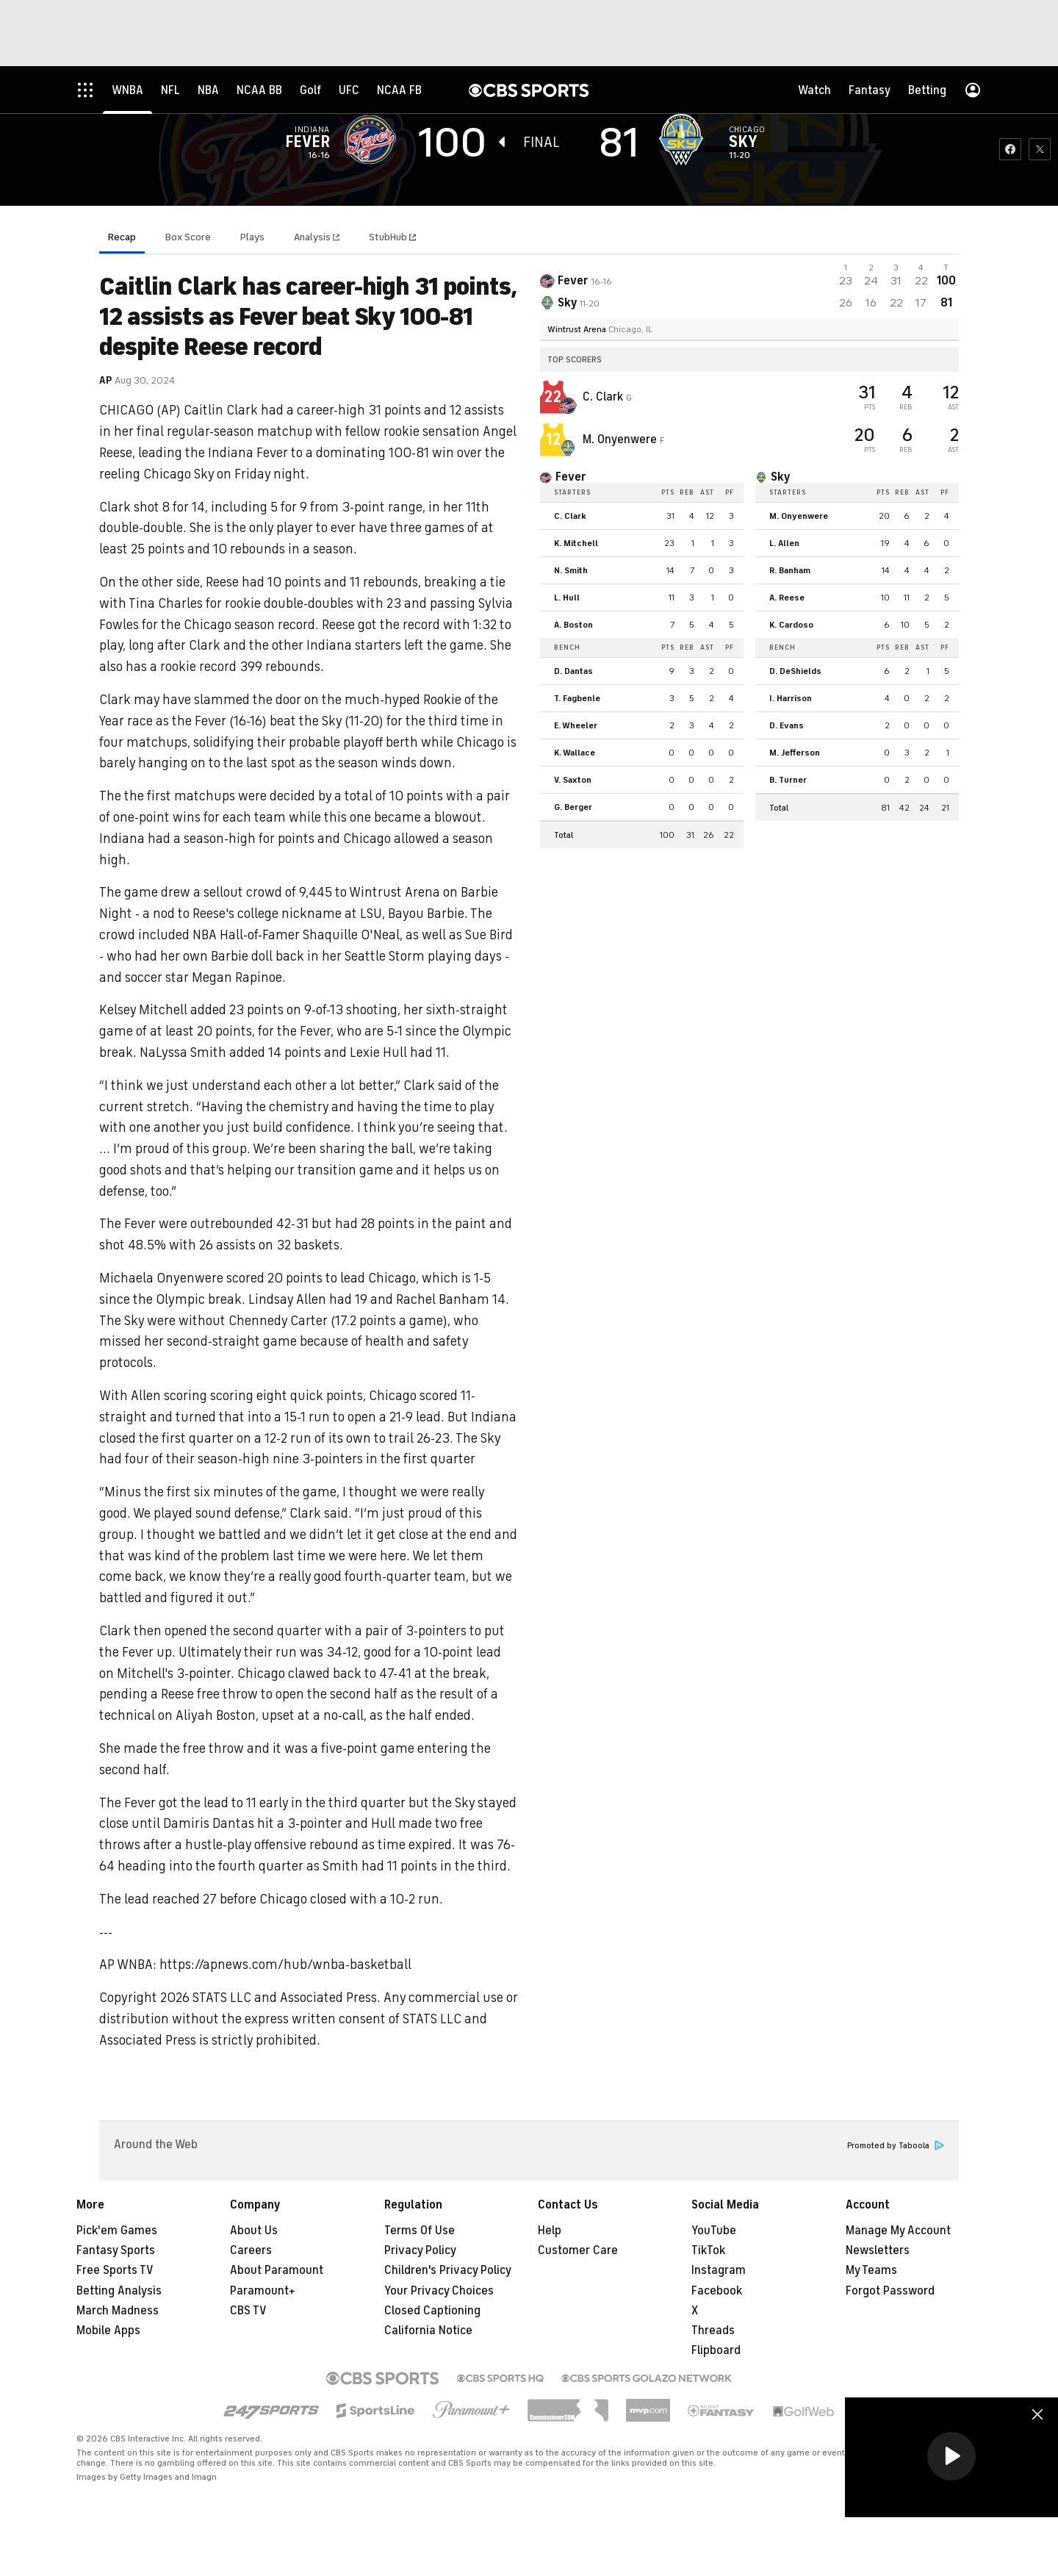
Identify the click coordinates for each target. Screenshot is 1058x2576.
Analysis (313, 237)
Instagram (718, 2270)
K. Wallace (574, 752)
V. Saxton (572, 779)
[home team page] (684, 139)
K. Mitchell (576, 543)
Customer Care (578, 2250)
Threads (713, 2330)
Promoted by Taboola (895, 2145)
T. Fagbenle (577, 698)
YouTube (713, 2230)
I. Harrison (790, 698)
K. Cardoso (791, 624)
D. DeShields (795, 671)
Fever (307, 141)
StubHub (392, 237)
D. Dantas (573, 671)
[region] (951, 2457)
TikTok (708, 2250)
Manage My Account (898, 2230)
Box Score (188, 237)
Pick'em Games (116, 2230)
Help (549, 2230)
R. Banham (789, 570)
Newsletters (878, 2250)
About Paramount (276, 2270)
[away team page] (374, 139)
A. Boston (573, 624)
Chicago (747, 129)
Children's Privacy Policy (447, 2270)
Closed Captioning (432, 2310)
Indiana (312, 129)
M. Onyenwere (621, 439)
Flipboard (716, 2350)
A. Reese (787, 597)
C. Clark (604, 397)
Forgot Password (890, 2290)
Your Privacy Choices (439, 2290)
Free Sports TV (115, 2270)
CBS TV (248, 2310)
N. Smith (571, 570)
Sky (743, 141)
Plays (252, 237)
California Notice (428, 2330)
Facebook (716, 2290)
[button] (951, 2456)
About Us (254, 2230)
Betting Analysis (119, 2290)
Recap (122, 237)
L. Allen (784, 543)
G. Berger (573, 807)
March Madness (117, 2310)
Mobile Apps (108, 2330)
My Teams (871, 2270)
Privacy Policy (420, 2250)
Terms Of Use (419, 2230)
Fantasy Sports (115, 2250)
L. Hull (567, 597)
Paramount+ (262, 2290)
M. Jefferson (794, 752)
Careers (251, 2250)
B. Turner (788, 779)
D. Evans (786, 725)
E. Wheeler (575, 725)
